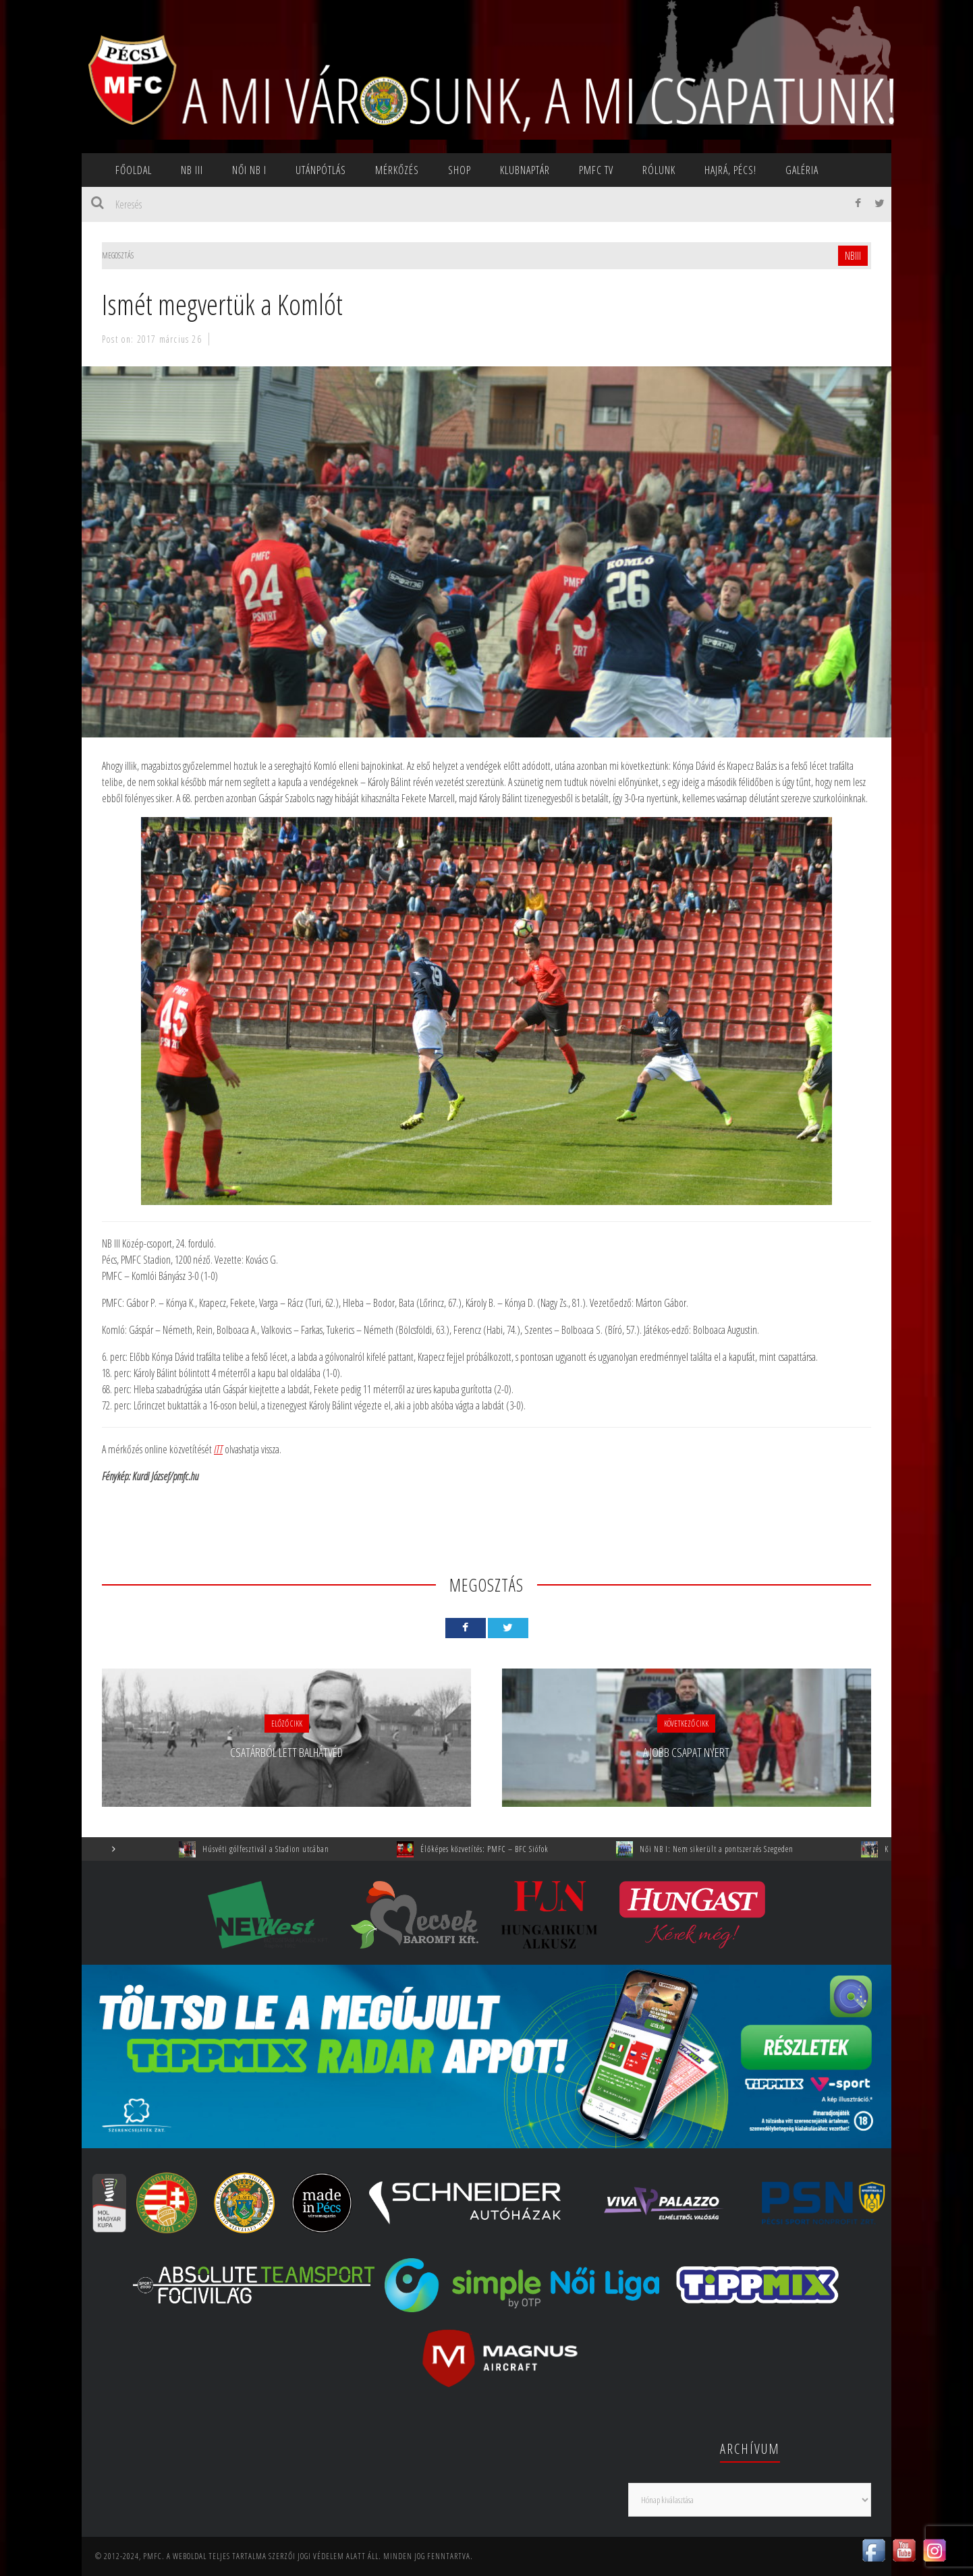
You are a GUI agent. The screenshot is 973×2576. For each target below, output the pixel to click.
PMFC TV (596, 170)
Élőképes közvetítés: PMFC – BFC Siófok (504, 1849)
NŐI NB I (249, 170)
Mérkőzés (397, 170)
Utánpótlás (321, 170)
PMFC (152, 2556)
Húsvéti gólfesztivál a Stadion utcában (285, 1849)
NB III (192, 170)
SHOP (459, 170)
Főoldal (133, 170)
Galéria (801, 170)
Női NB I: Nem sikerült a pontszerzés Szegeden (736, 1849)
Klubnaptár (525, 170)
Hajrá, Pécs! (730, 170)
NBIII (853, 255)
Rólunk (658, 170)
